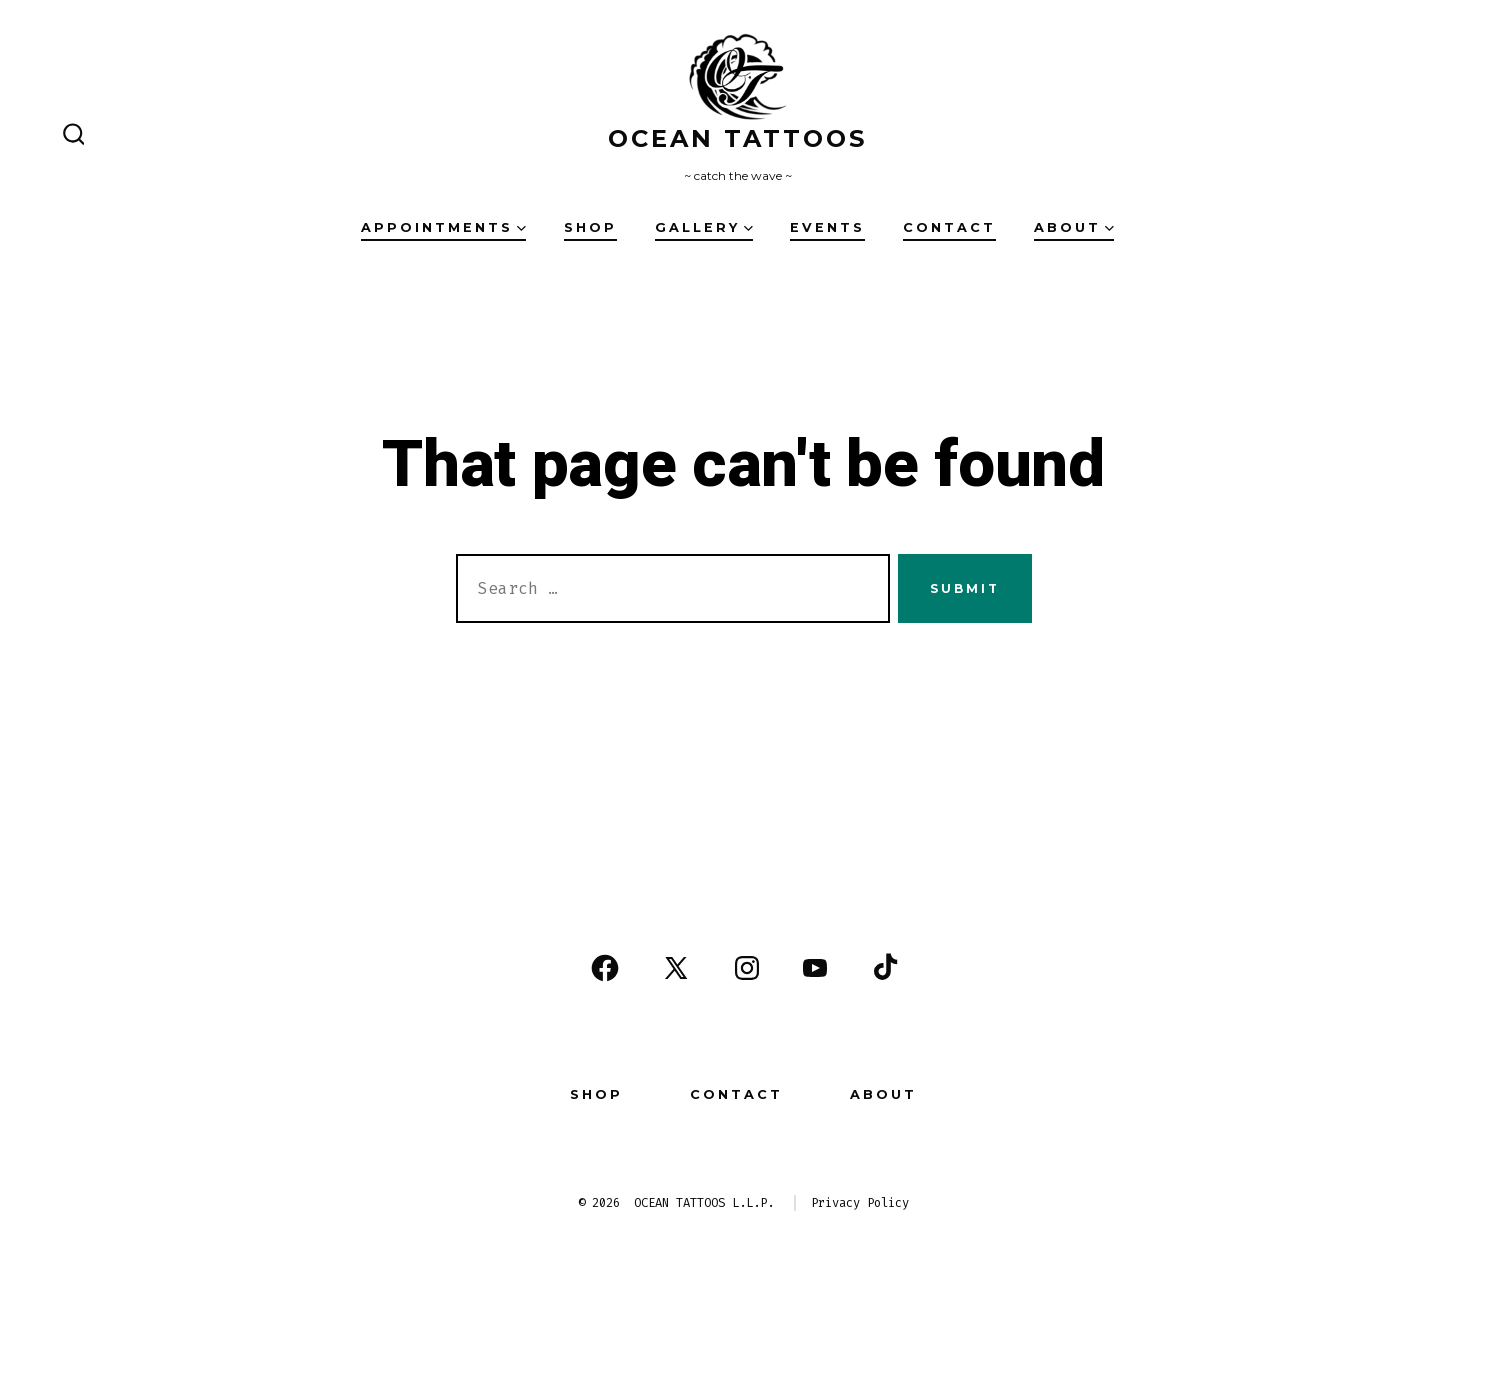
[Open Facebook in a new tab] (605, 968)
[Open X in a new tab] (676, 968)
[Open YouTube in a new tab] (815, 968)
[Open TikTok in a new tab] (883, 968)
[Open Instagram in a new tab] (747, 968)
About (1074, 227)
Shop (590, 227)
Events (827, 227)
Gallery (704, 227)
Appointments (443, 227)
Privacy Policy (860, 1203)
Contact (949, 227)
